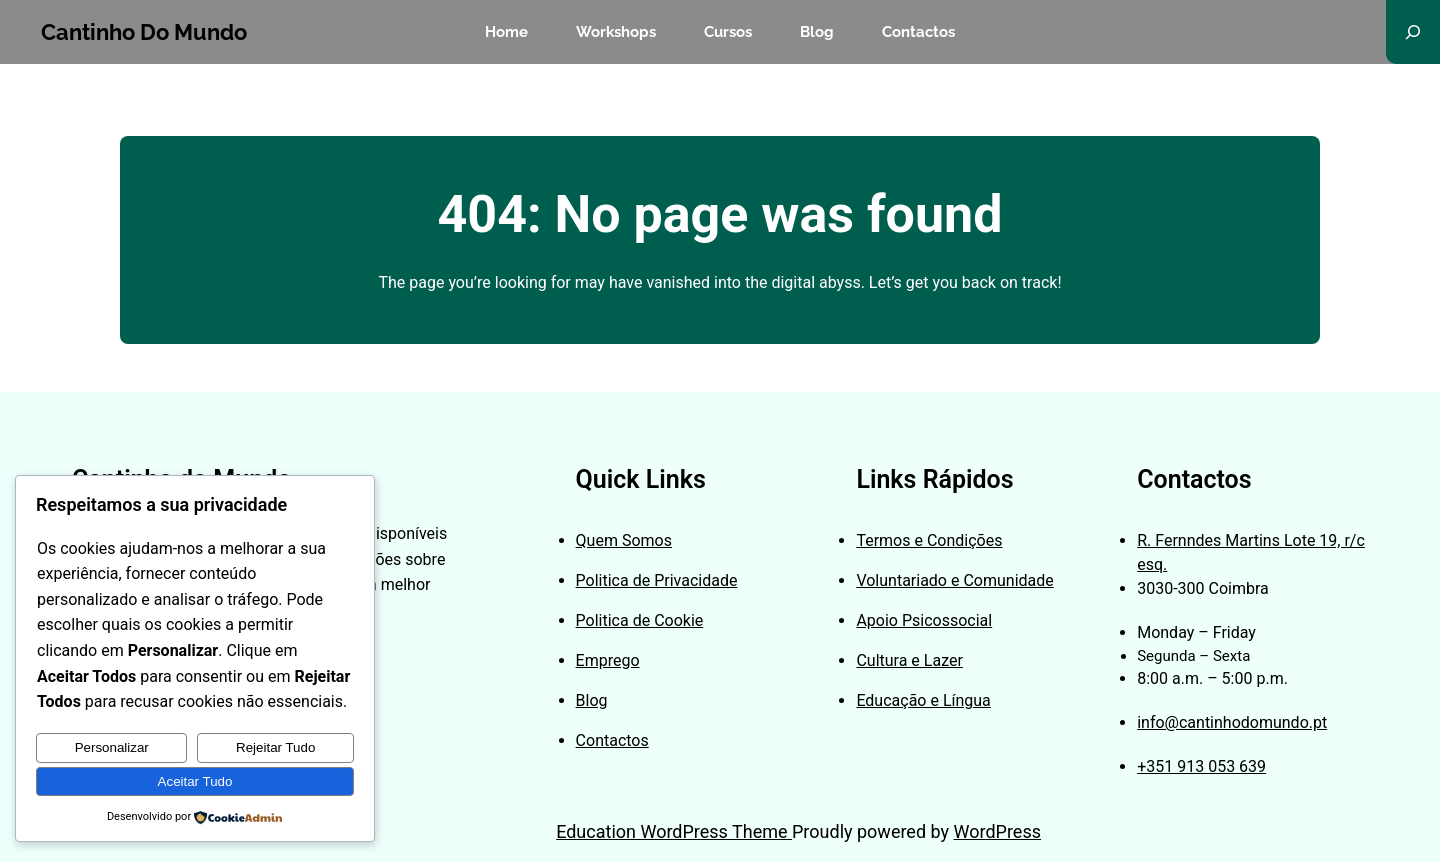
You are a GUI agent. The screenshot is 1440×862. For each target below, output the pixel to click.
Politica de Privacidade (657, 580)
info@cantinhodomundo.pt (1232, 722)
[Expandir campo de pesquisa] (1413, 32)
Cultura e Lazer (909, 660)
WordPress (997, 831)
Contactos (612, 740)
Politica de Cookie (640, 620)
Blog (592, 700)
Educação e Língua (923, 700)
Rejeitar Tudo (275, 747)
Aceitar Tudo (195, 781)
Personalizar (112, 747)
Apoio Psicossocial (924, 620)
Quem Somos (624, 540)
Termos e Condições (929, 540)
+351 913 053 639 (1201, 766)
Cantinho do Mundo (144, 32)
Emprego (608, 660)
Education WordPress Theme (674, 831)
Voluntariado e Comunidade (954, 580)
